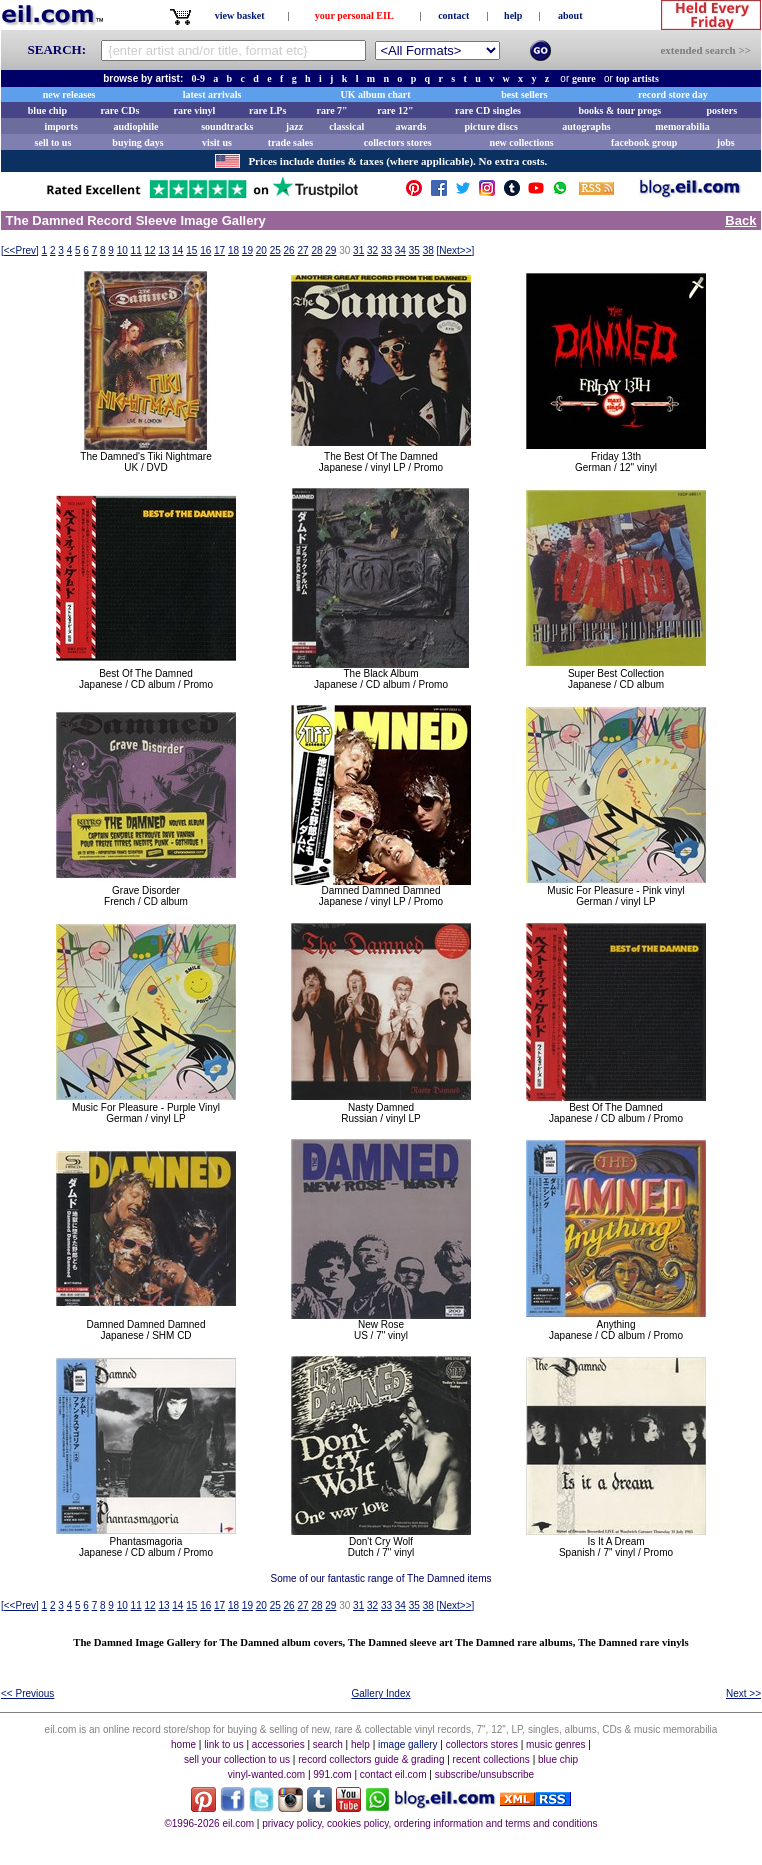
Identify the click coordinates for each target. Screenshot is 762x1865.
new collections (522, 142)
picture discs (490, 126)
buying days (137, 142)
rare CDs (119, 110)
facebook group (644, 142)
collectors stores (398, 142)
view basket (240, 15)
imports (60, 126)
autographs (586, 126)
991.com (332, 1774)
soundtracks (227, 126)
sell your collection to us (237, 1759)
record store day (673, 94)
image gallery (407, 1744)
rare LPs (267, 110)
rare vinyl (195, 110)
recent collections (491, 1759)
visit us (217, 142)
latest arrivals (212, 94)
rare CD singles (488, 110)
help (513, 15)
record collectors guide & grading (371, 1759)
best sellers (524, 94)
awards (410, 126)
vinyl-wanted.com (266, 1774)
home (183, 1744)
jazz (294, 126)
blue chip (47, 110)
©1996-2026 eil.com (209, 1823)
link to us (223, 1744)
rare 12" (395, 110)
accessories (278, 1744)
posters (721, 110)
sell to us (53, 142)
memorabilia (682, 126)
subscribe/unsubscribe (485, 1774)
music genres (555, 1744)
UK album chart (376, 94)
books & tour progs (619, 110)
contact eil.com (393, 1774)
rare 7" (331, 110)
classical (346, 126)
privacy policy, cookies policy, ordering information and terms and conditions (429, 1823)
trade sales (290, 142)
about (570, 15)
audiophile (136, 126)
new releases (69, 94)
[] (20, 250)
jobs (726, 142)
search (328, 1744)
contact (453, 15)
